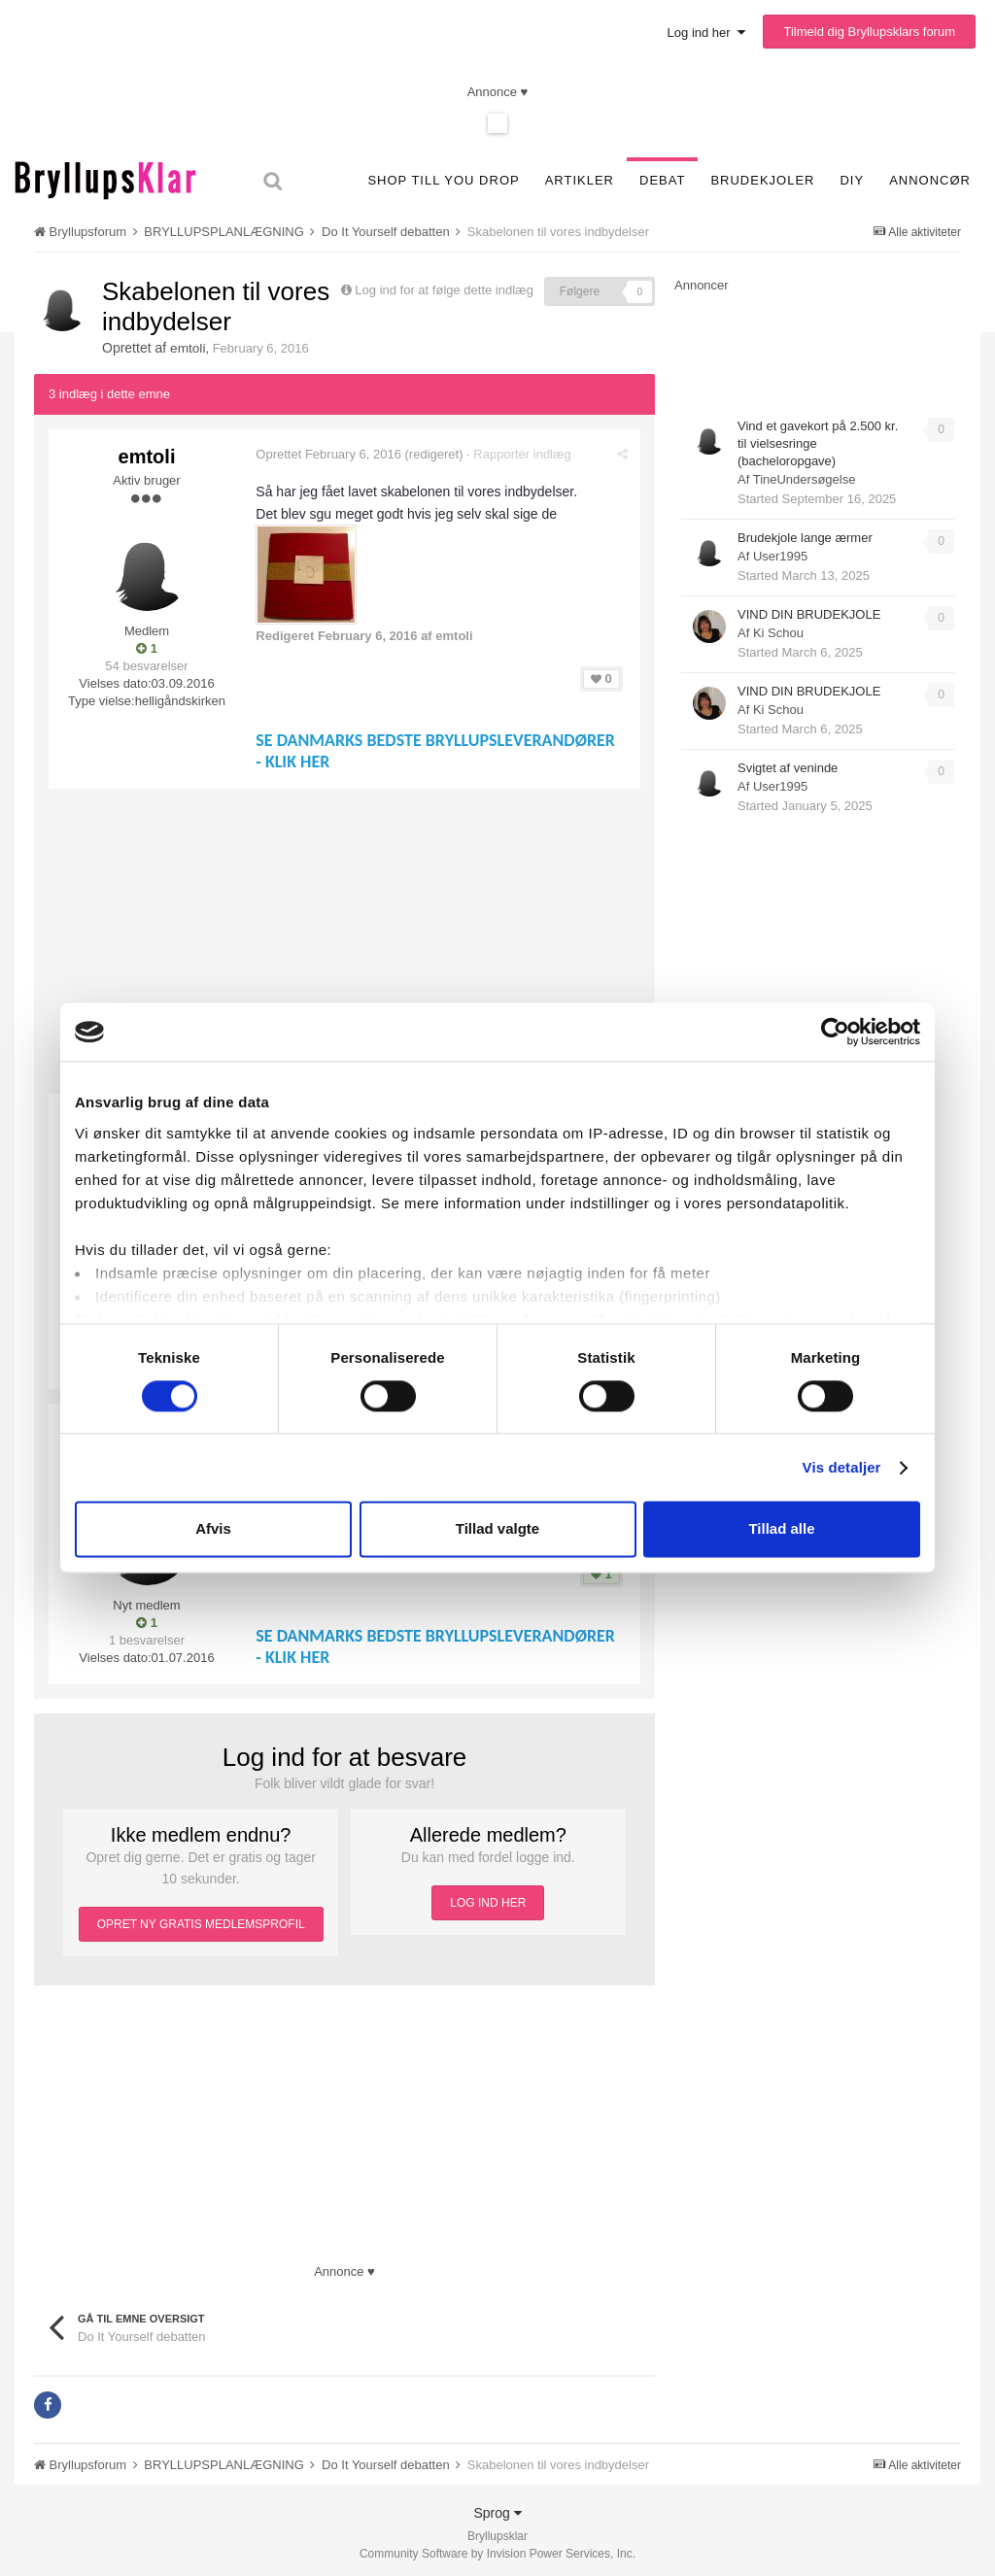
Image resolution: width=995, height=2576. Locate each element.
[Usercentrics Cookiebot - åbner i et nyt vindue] (835, 1031)
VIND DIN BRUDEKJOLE (809, 614)
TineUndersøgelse (804, 479)
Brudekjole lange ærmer (805, 537)
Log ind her (706, 32)
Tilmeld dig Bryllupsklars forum (869, 31)
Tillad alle (781, 1529)
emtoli (188, 348)
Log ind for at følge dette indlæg (444, 290)
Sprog (497, 2507)
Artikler (579, 180)
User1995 (780, 556)
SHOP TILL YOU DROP (443, 180)
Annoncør (930, 180)
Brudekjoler (762, 180)
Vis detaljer (842, 1467)
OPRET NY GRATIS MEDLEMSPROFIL (201, 1918)
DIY (852, 180)
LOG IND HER (488, 1897)
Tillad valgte (497, 1529)
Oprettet (331, 453)
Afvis (213, 1529)
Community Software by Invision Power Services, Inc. (497, 2548)
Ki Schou (778, 633)
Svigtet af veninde (788, 768)
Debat (662, 180)
